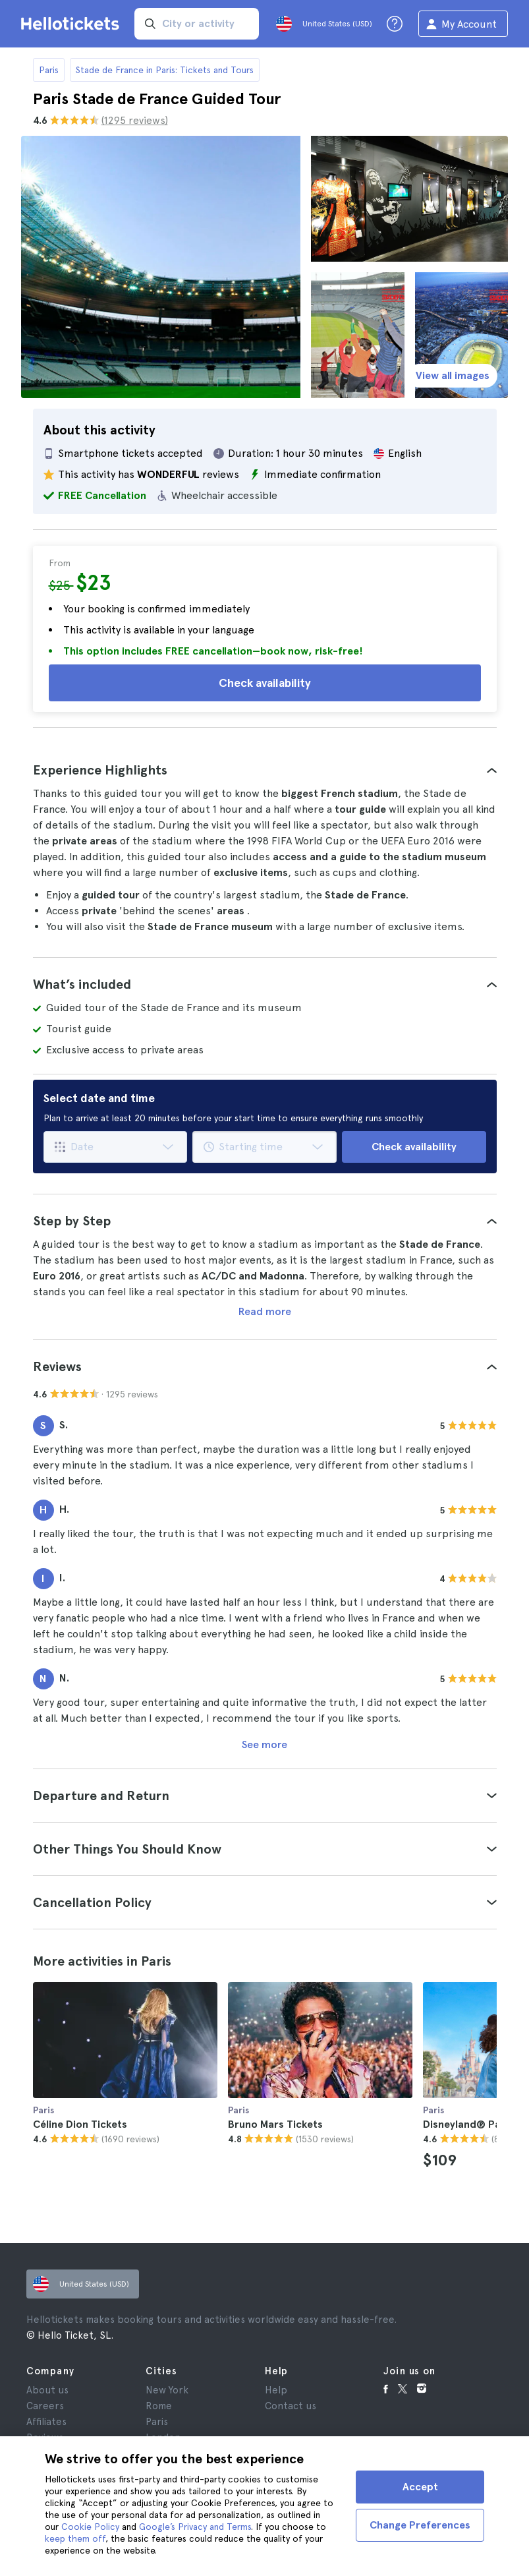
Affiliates (46, 2422)
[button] (265, 769)
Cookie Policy (90, 2526)
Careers (45, 2406)
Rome (159, 2406)
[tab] (265, 769)
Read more (264, 1311)
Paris (49, 70)
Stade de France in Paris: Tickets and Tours (165, 70)
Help (276, 2390)
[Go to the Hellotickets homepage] (72, 23)
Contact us (290, 2406)
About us (47, 2390)
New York (167, 2390)
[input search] (196, 24)
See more (264, 1744)
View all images (452, 375)
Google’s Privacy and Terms (195, 2526)
